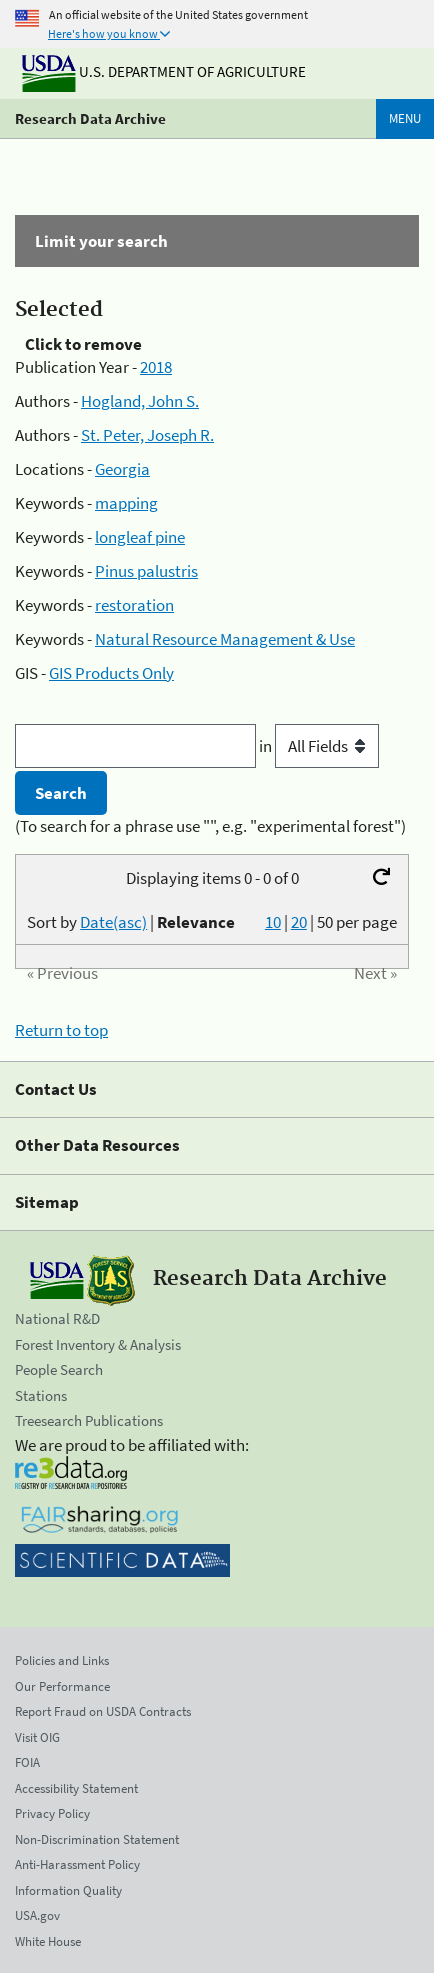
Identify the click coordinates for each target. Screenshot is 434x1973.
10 (273, 922)
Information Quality (68, 1890)
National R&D (57, 1318)
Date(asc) (113, 922)
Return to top (61, 1030)
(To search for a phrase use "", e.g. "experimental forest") (210, 826)
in (319, 746)
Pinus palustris (146, 571)
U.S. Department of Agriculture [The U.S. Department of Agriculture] (164, 71)
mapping (126, 503)
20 (299, 922)
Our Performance (62, 1686)
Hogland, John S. (140, 401)
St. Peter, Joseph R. (147, 435)
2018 (156, 367)
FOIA (27, 1762)
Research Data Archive (90, 118)
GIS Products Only (111, 673)
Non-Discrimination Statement (97, 1839)
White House (48, 1941)
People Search (59, 1369)
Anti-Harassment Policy (77, 1864)
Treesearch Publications (89, 1420)
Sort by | (131, 922)
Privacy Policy (52, 1813)
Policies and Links (62, 1660)
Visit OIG (37, 1737)
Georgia (122, 469)
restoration (134, 605)
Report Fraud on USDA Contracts (103, 1711)
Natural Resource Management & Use (225, 639)
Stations (41, 1395)
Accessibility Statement (76, 1788)
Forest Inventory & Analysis (98, 1344)
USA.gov (37, 1915)
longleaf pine (140, 537)
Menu (405, 118)
